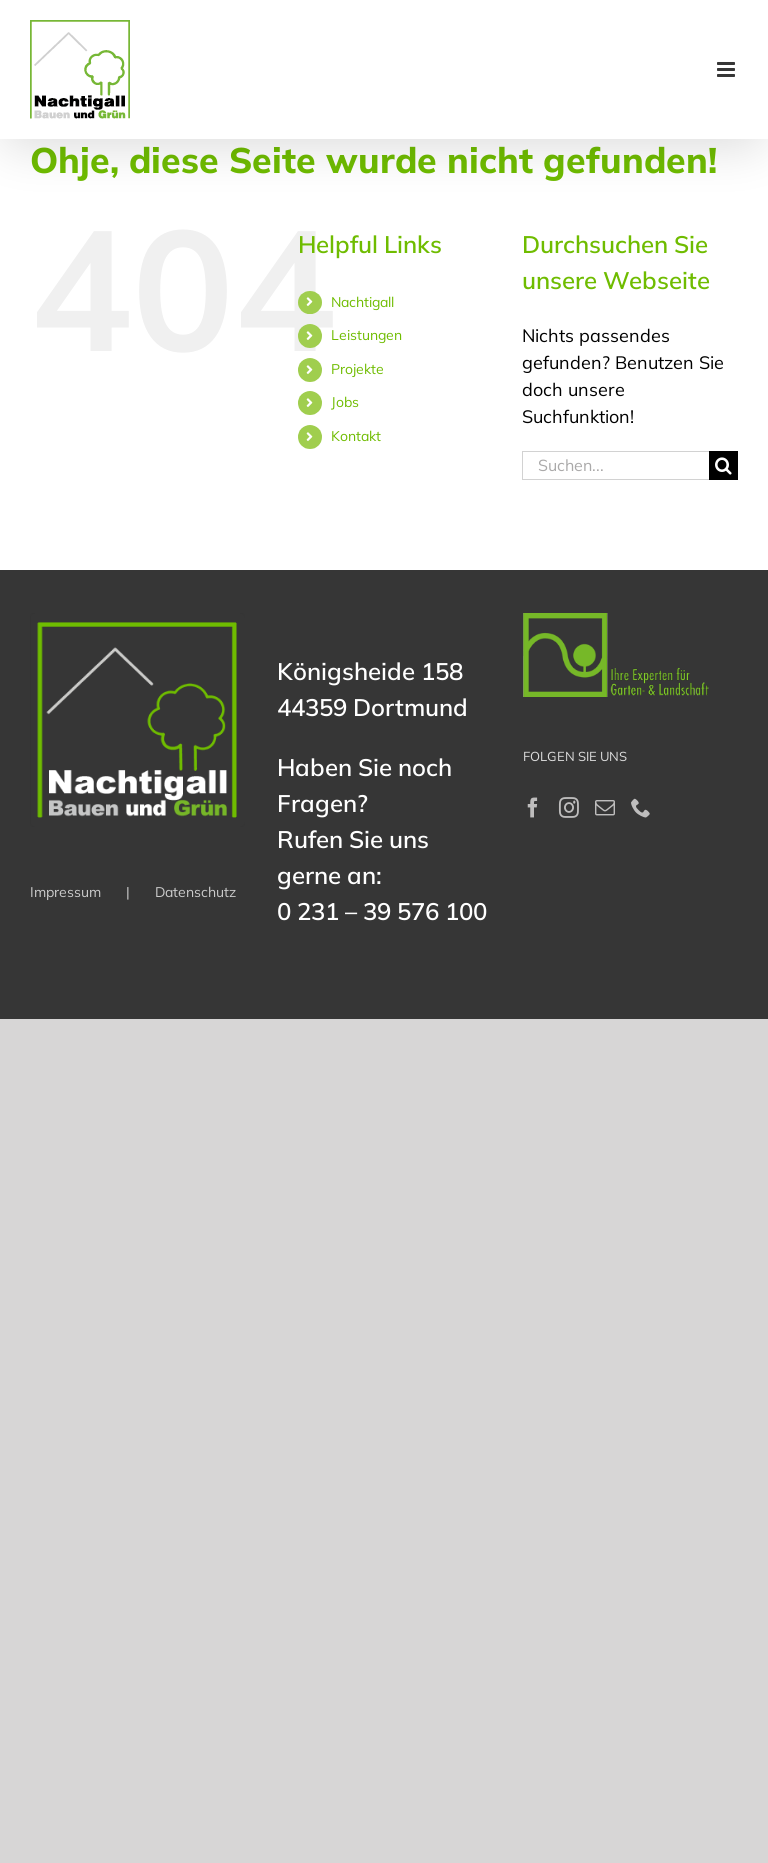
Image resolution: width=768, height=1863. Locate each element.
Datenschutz (195, 892)
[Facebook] (533, 808)
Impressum (65, 892)
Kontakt (356, 436)
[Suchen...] (615, 465)
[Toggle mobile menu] (727, 69)
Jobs (345, 402)
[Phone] (641, 808)
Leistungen (366, 335)
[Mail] (605, 808)
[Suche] (723, 465)
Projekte (357, 369)
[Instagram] (569, 808)
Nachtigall (362, 302)
